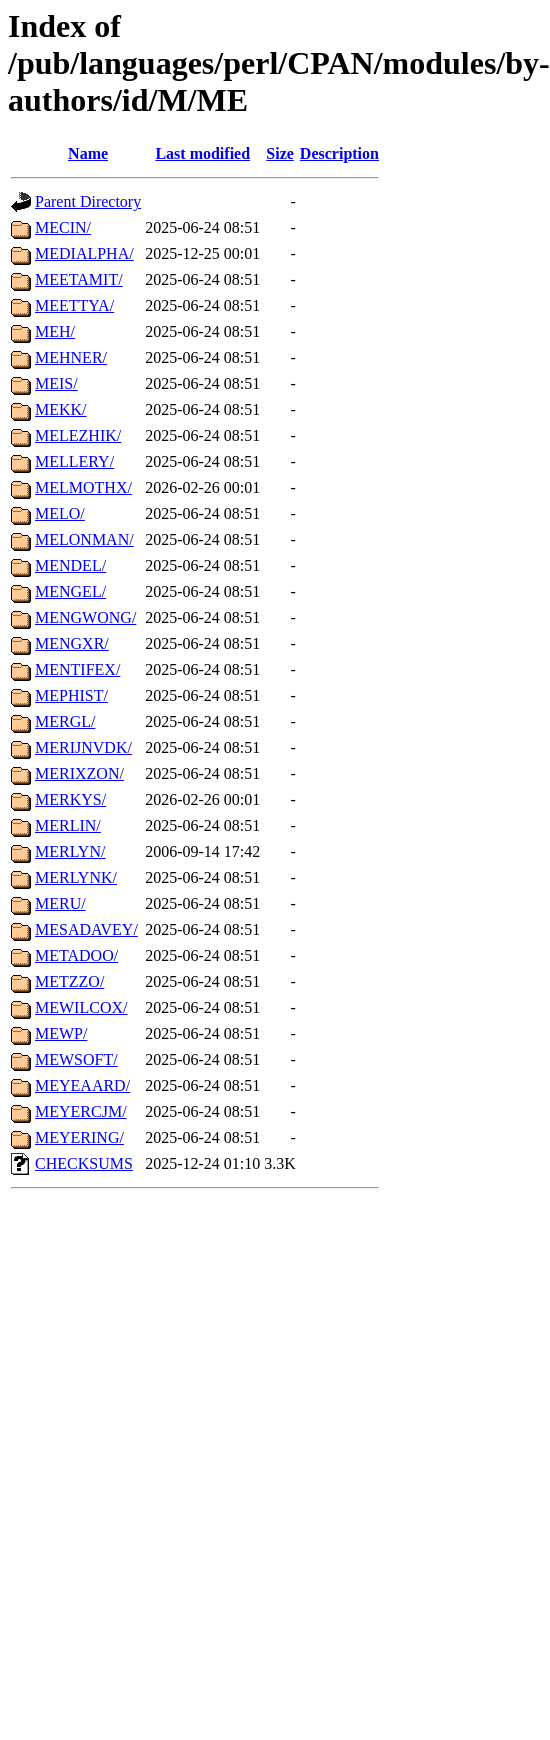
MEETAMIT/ (79, 279)
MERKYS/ (70, 799)
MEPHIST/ (71, 695)
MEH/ (55, 331)
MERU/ (60, 903)
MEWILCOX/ (81, 1007)
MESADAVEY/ (86, 929)
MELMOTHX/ (83, 487)
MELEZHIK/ (78, 435)
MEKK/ (61, 409)
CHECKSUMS (84, 1163)
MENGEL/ (70, 591)
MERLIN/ (68, 825)
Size (280, 153)
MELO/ (60, 513)
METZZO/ (69, 981)
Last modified (202, 153)
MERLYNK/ (76, 877)
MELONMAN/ (84, 539)
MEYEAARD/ (82, 1085)
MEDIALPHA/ (84, 253)
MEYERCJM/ (81, 1111)
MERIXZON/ (79, 773)
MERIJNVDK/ (83, 747)
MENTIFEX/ (77, 669)
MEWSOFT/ (76, 1059)
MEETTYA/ (74, 305)
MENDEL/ (70, 565)
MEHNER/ (71, 357)
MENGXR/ (72, 643)
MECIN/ (63, 227)
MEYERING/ (79, 1137)
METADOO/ (76, 955)
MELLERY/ (74, 461)
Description (339, 153)
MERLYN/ (70, 851)
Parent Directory (88, 201)
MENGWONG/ (85, 617)
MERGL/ (65, 721)
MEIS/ (56, 383)
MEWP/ (61, 1033)
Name (88, 153)
